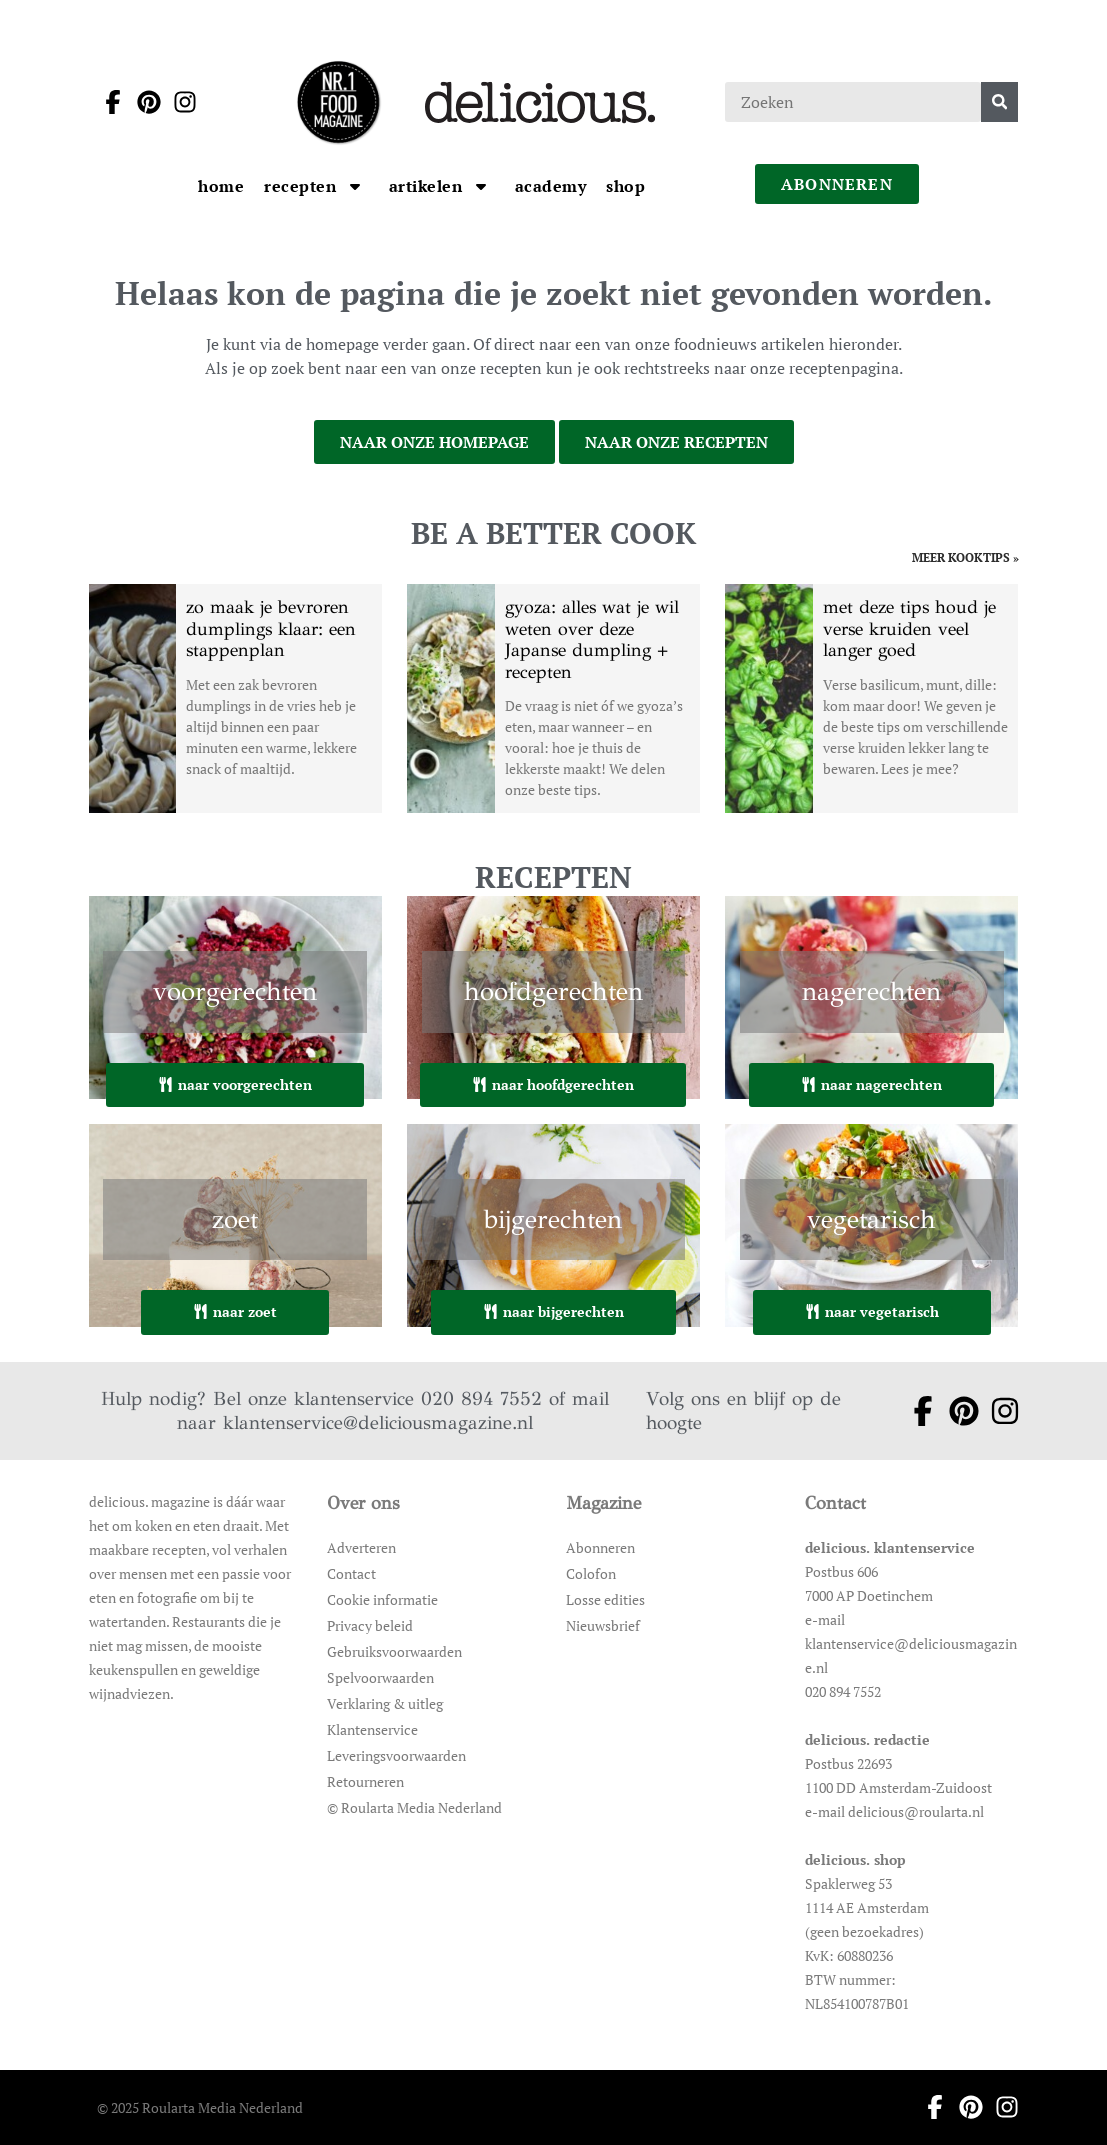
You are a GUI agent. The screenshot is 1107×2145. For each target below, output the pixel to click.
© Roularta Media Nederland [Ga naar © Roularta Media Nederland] (414, 1807)
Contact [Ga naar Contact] (351, 1573)
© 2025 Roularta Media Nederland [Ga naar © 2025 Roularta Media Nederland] (200, 2107)
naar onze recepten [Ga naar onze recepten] (676, 442)
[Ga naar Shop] (625, 186)
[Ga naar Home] (221, 186)
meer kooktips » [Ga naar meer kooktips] (965, 558)
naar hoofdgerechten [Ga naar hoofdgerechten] (553, 1084)
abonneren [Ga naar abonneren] (837, 184)
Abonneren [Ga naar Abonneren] (600, 1547)
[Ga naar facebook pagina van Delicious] (107, 102)
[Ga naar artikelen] (428, 186)
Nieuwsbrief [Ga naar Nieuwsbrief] (603, 1625)
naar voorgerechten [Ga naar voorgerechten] (235, 1084)
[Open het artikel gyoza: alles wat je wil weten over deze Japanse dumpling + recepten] (553, 698)
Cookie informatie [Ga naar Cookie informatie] (382, 1599)
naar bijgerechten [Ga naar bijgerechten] (553, 1311)
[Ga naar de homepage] (338, 102)
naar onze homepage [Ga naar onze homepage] (434, 442)
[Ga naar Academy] (551, 186)
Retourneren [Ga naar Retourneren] (365, 1781)
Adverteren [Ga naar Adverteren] (361, 1547)
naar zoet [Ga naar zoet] (235, 1311)
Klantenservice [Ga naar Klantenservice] (372, 1729)
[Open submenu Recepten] (355, 186)
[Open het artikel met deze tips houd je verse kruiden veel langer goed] (871, 698)
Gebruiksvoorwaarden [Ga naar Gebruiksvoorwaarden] (394, 1651)
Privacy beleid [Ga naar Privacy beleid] (370, 1625)
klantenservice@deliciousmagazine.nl (378, 1422)
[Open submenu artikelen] (481, 186)
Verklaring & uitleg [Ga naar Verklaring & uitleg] (385, 1703)
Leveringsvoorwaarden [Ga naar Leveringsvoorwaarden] (396, 1755)
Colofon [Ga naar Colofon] (591, 1573)
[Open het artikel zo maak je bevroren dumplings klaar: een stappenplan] (235, 698)
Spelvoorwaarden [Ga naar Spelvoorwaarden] (380, 1677)
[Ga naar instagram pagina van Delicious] (179, 102)
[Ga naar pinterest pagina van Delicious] (143, 102)
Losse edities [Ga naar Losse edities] (605, 1599)
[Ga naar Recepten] (302, 186)
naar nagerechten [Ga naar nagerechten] (871, 1084)
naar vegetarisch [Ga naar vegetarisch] (872, 1311)
